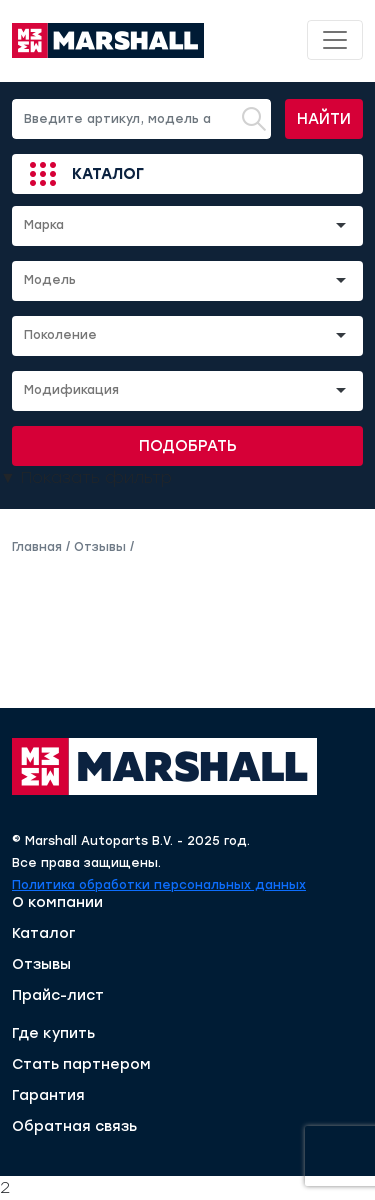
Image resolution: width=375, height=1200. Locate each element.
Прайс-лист (58, 996)
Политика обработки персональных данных (159, 885)
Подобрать (188, 446)
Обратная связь (74, 1127)
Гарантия (48, 1096)
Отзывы (41, 965)
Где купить (53, 1034)
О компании (57, 903)
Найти (324, 119)
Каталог (108, 174)
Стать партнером (81, 1065)
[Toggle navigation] (335, 40)
